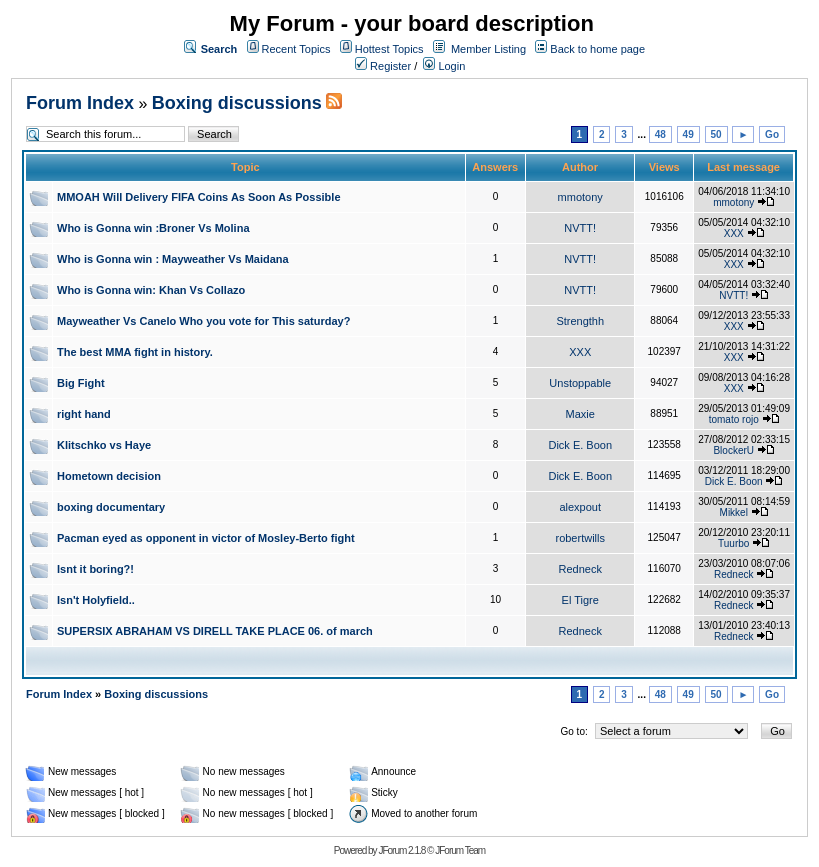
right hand (84, 414)
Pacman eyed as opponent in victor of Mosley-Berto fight (206, 538)
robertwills (580, 538)
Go (772, 134)
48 (660, 134)
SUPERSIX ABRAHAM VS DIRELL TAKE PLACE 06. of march (215, 631)
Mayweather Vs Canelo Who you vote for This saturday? (203, 321)
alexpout (580, 507)
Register (383, 66)
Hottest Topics (389, 49)
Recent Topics (296, 49)
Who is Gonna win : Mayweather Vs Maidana (173, 259)
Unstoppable (580, 383)
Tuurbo (733, 543)
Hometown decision (109, 476)
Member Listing (488, 49)
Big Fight (81, 383)
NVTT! (580, 228)
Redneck (580, 569)
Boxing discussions (237, 103)
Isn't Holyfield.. (96, 600)
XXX (734, 233)
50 (716, 134)
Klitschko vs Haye (104, 445)
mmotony (580, 197)
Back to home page (597, 49)
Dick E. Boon (580, 445)
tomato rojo (734, 419)
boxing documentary (111, 507)
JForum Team (460, 850)
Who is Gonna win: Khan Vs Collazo (151, 290)
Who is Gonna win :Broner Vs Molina (153, 228)
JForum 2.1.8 (401, 850)
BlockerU (733, 450)
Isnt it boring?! (95, 569)
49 (688, 134)
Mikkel (734, 512)
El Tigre (580, 600)
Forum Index (80, 103)
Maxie (580, 414)
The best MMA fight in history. (135, 352)
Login (444, 66)
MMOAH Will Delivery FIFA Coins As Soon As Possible (199, 197)
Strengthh (580, 321)
